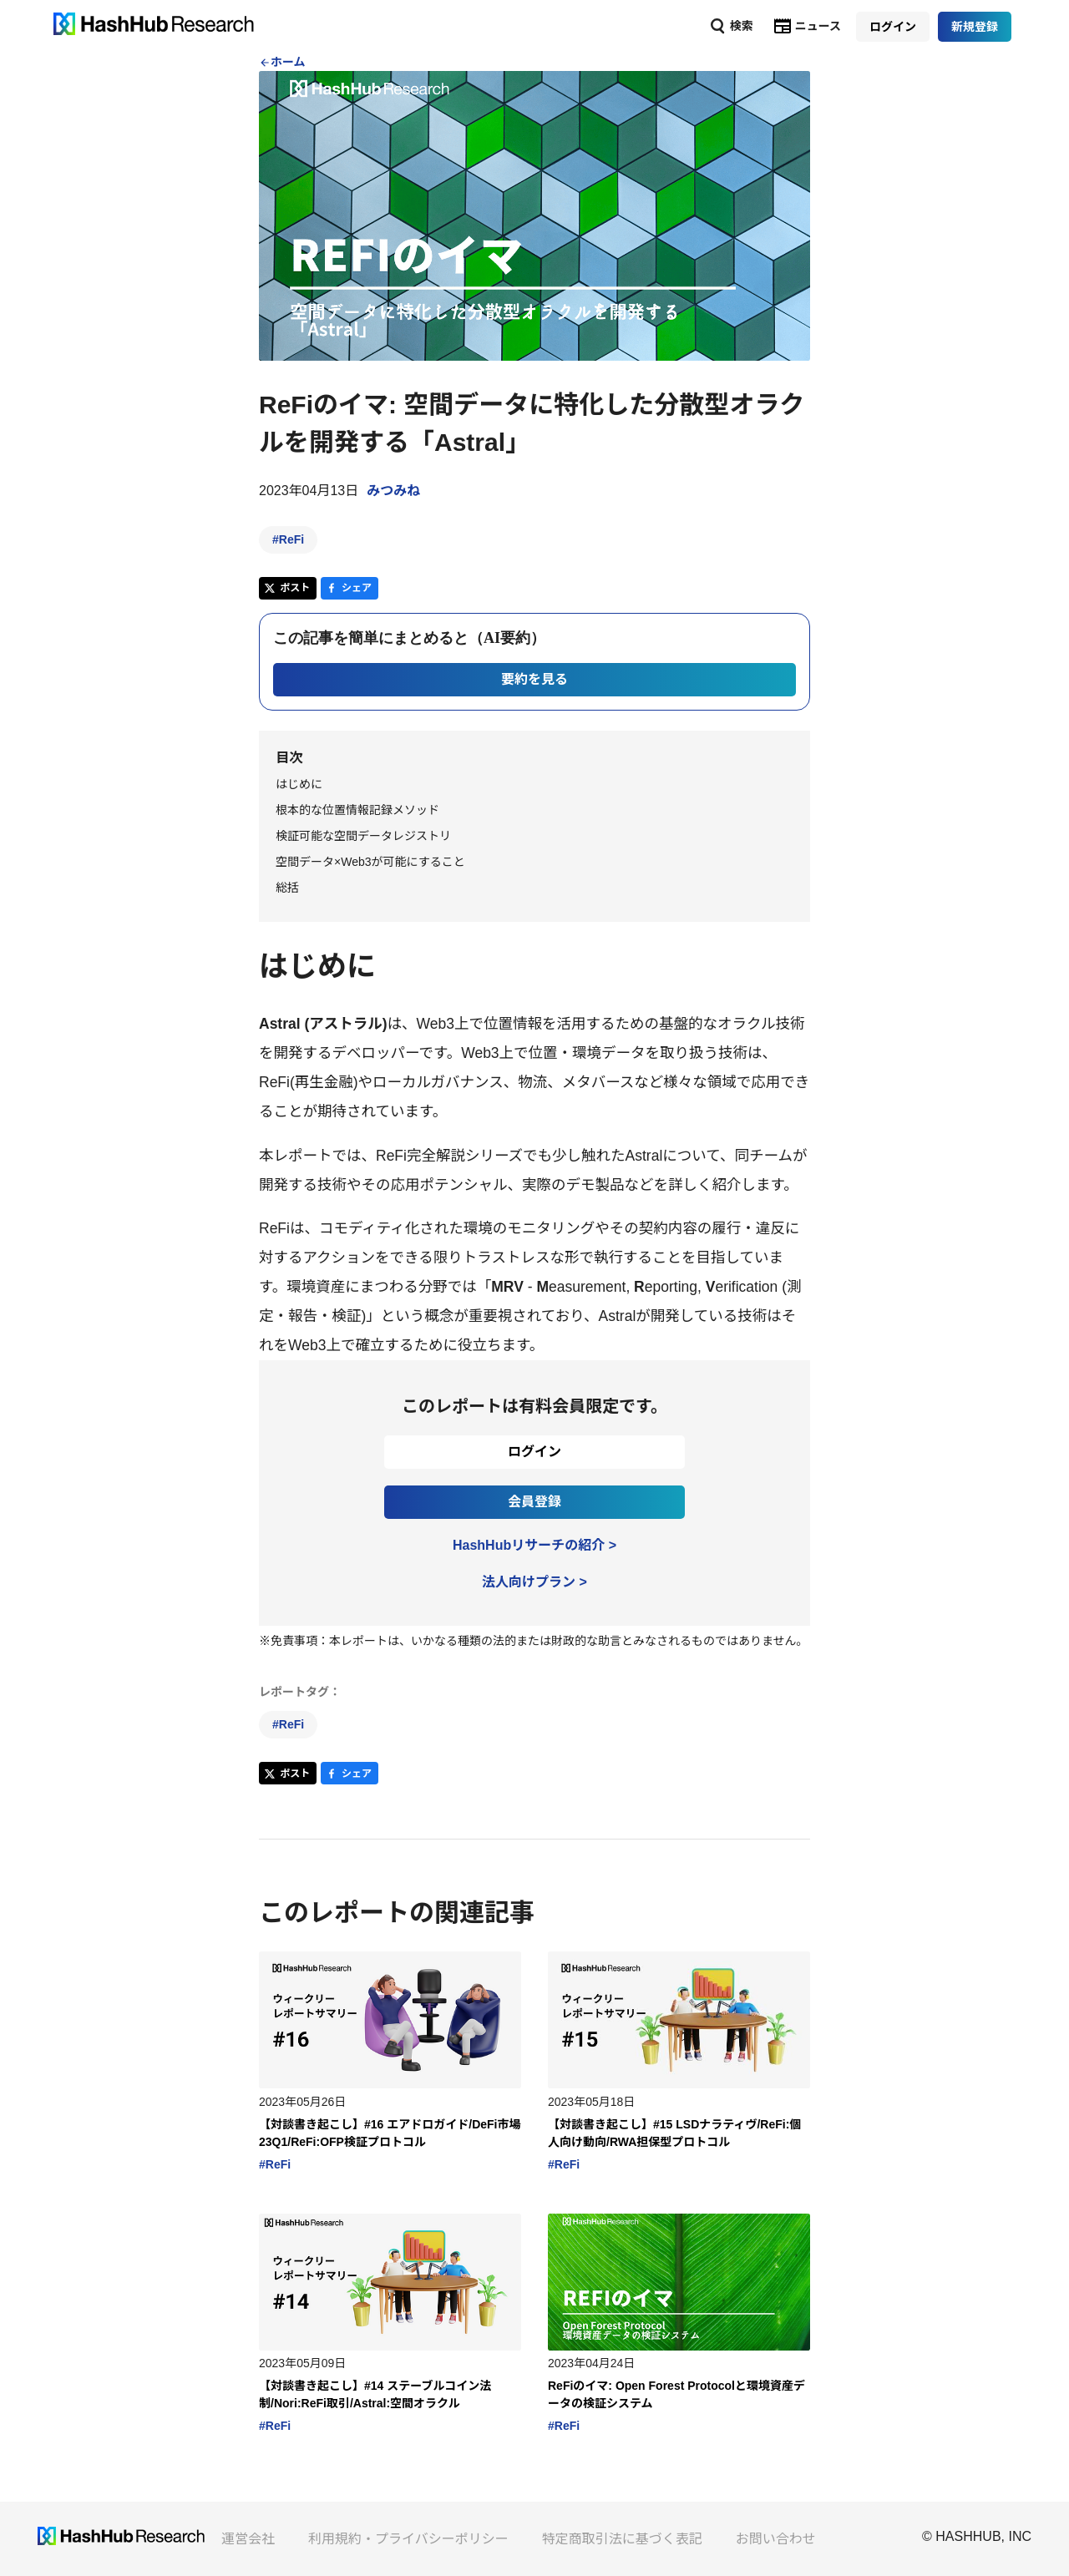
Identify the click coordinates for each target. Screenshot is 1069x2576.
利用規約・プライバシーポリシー (408, 2539)
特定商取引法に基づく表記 (622, 2539)
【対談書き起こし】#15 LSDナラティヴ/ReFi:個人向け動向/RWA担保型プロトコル (674, 2133)
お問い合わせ (776, 2539)
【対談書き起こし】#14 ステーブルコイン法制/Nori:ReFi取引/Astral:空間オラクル (375, 2394)
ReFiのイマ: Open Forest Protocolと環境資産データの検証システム (676, 2394)
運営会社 (248, 2539)
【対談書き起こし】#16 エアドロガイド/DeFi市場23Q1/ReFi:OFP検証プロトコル (389, 2133)
